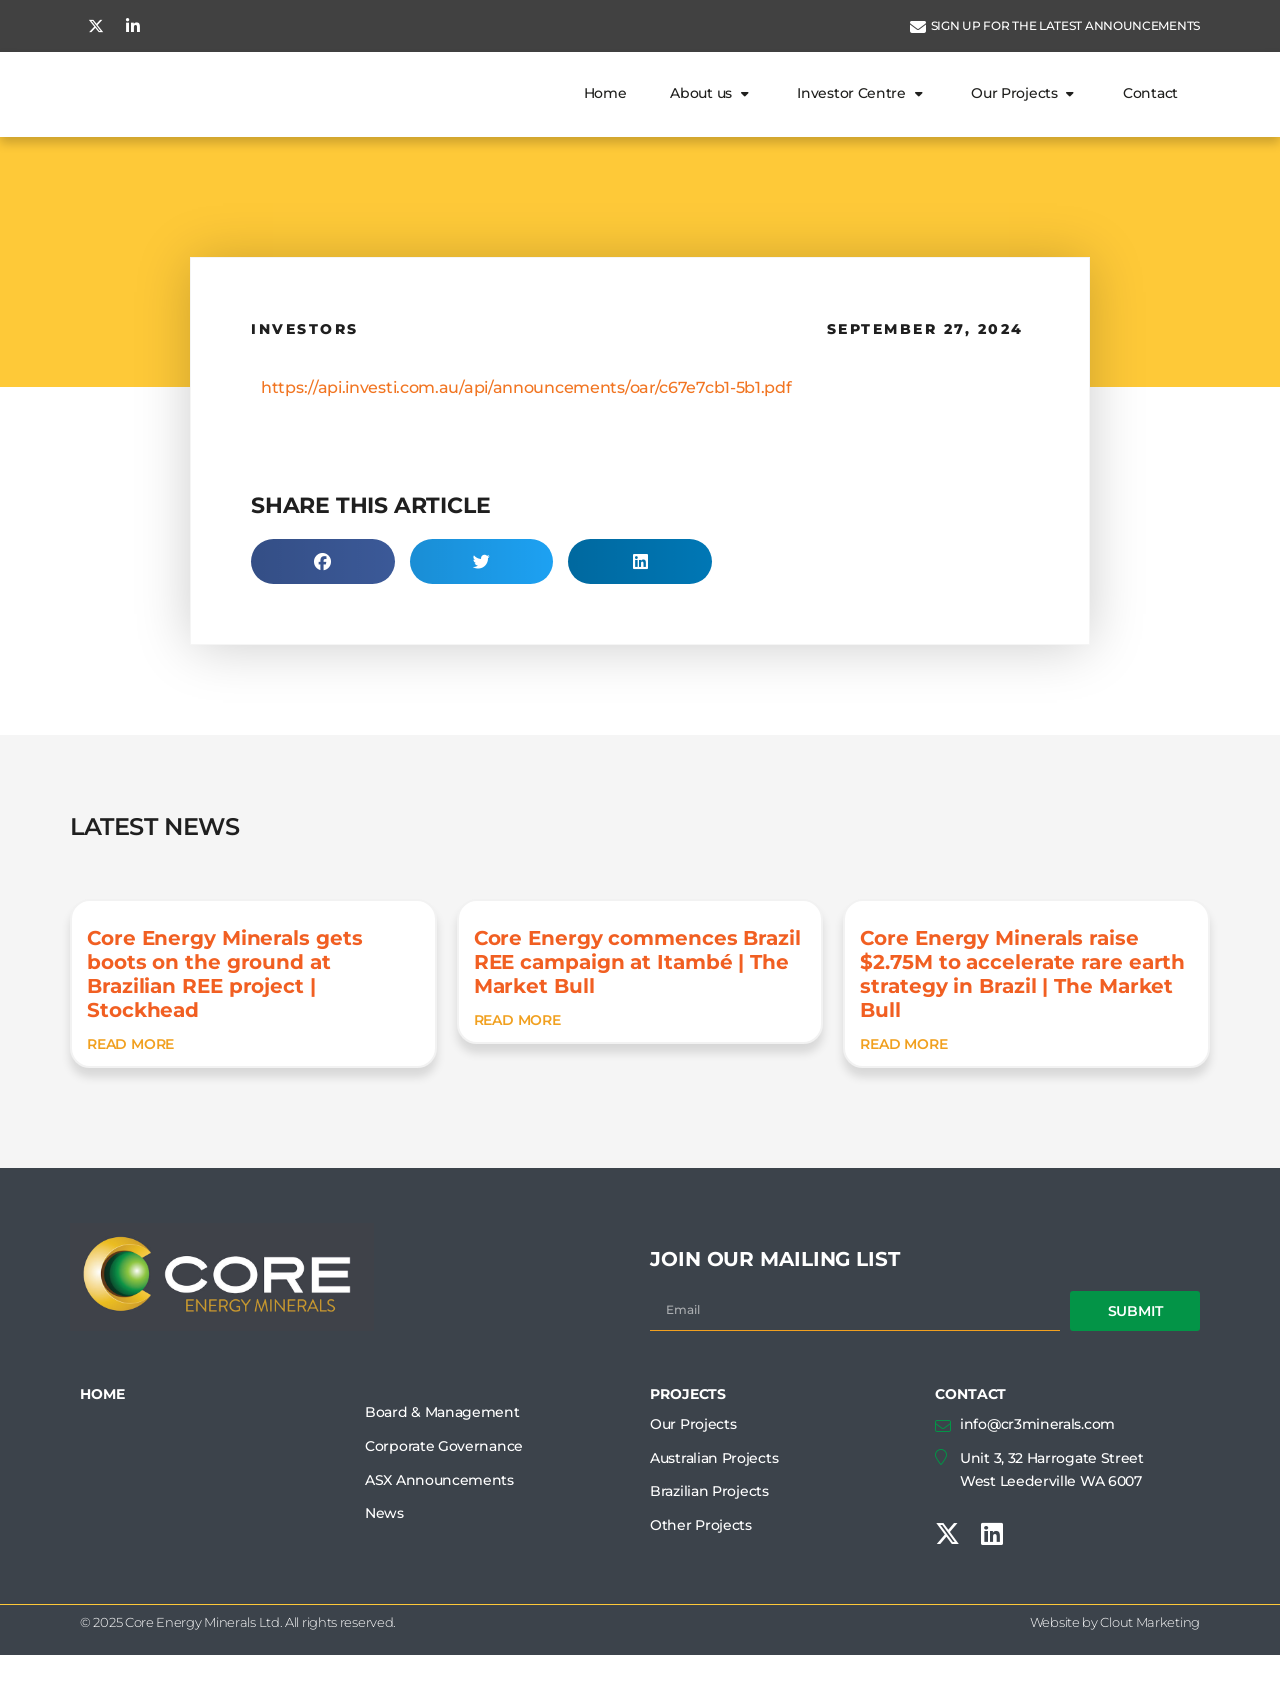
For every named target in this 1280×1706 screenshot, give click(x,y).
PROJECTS (688, 1445)
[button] (323, 612)
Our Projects (1025, 118)
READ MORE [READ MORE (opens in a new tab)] (130, 1095)
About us (711, 118)
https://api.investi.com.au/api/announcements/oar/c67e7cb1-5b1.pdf (526, 438)
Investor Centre (862, 118)
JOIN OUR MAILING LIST (775, 1310)
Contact (1150, 118)
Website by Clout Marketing (1115, 1673)
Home (605, 118)
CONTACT (970, 1445)
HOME (102, 1445)
